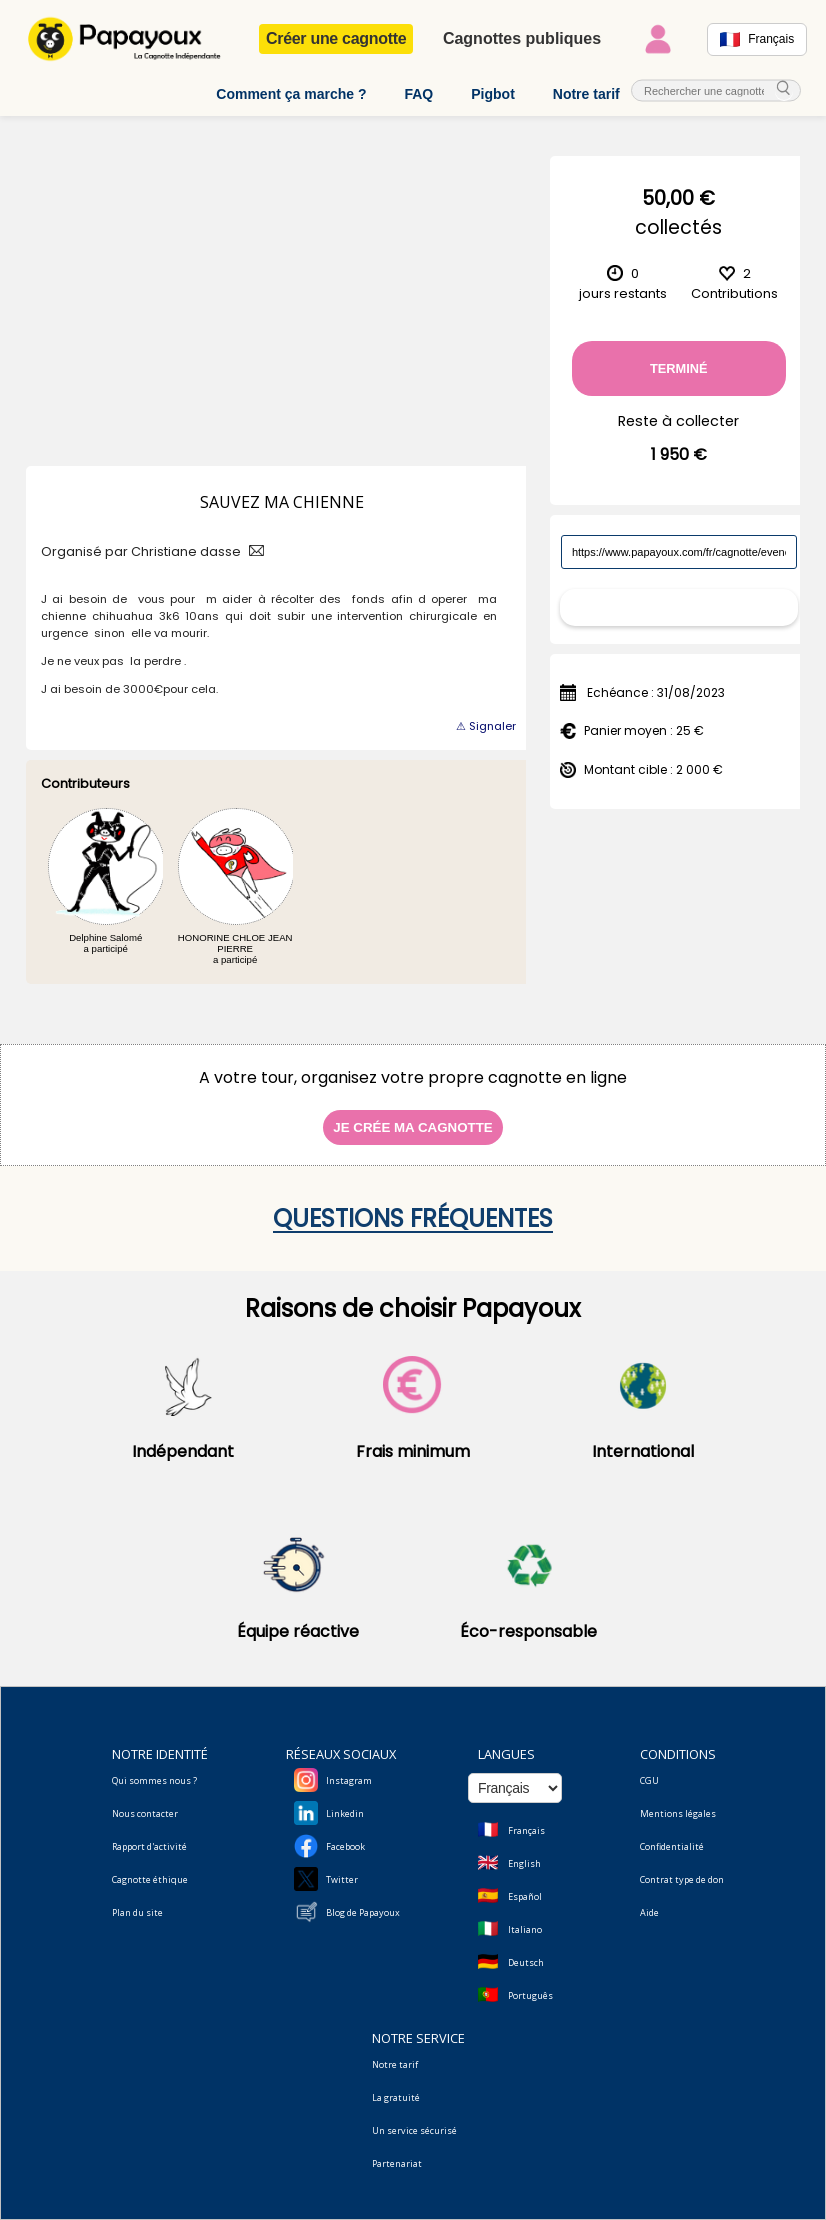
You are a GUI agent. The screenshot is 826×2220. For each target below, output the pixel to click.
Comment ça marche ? (291, 94)
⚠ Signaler (486, 726)
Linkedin (345, 1813)
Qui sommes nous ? (154, 1780)
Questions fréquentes (413, 1218)
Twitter (342, 1879)
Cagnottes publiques (522, 38)
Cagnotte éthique (150, 1879)
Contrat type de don (682, 1879)
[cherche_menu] (784, 89)
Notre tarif (586, 94)
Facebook (345, 1846)
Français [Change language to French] (526, 1830)
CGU (649, 1780)
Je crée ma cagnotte (412, 1127)
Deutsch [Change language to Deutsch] (526, 1962)
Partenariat (397, 2163)
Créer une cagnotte (336, 38)
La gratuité (396, 2097)
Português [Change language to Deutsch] (530, 1995)
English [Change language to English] (524, 1863)
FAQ (418, 94)
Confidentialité (672, 1846)
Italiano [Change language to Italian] (525, 1929)
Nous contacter (145, 1813)
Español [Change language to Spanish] (525, 1896)
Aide (649, 1912)
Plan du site (137, 1912)
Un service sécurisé (414, 2130)
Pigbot (493, 94)
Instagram (349, 1780)
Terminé (679, 368)
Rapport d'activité (149, 1846)
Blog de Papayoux (363, 1912)
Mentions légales (678, 1813)
